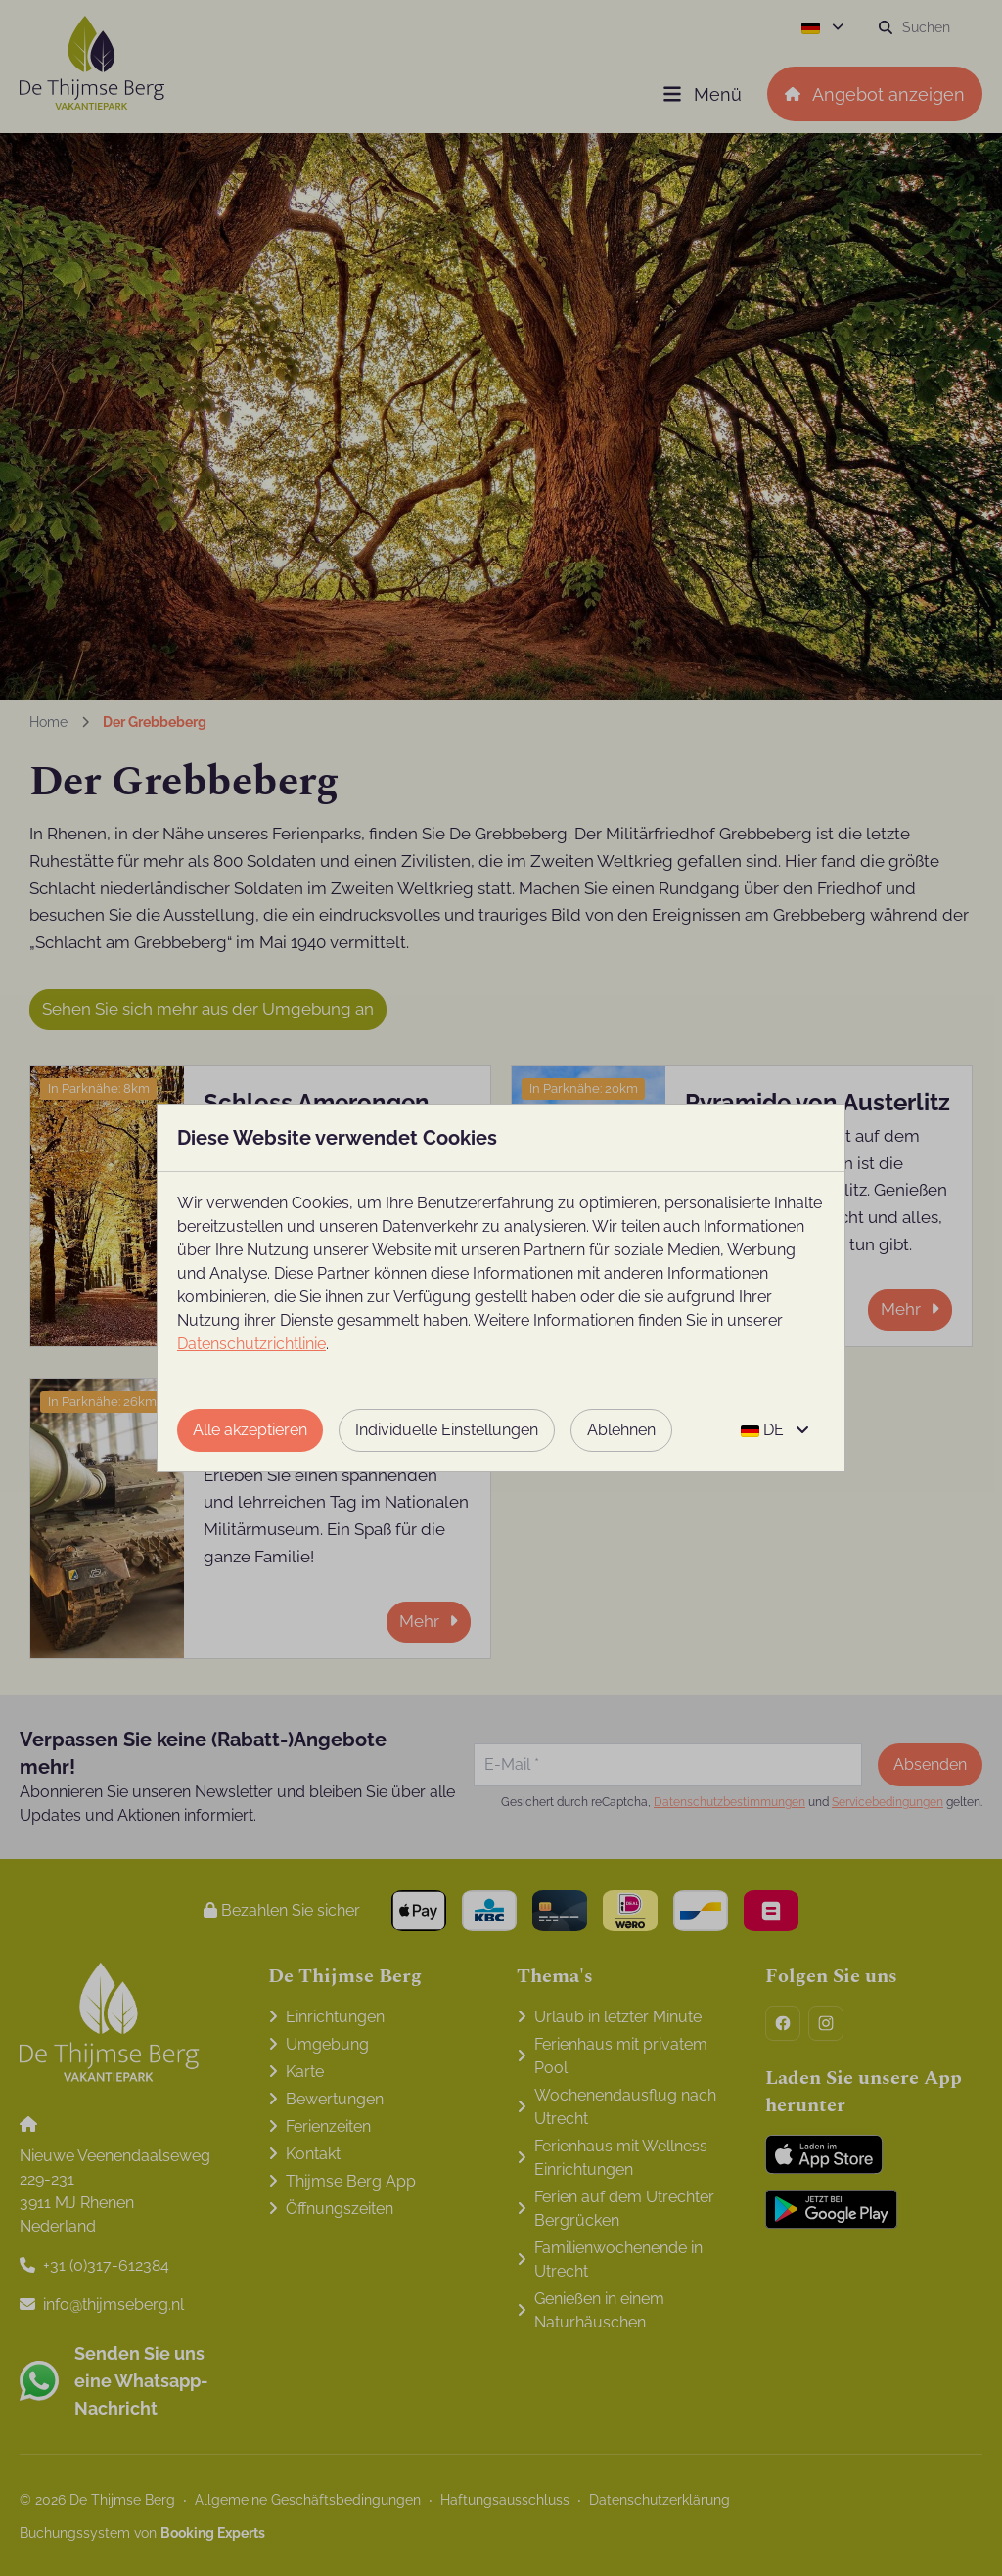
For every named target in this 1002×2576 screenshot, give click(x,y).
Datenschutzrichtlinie (251, 1343)
